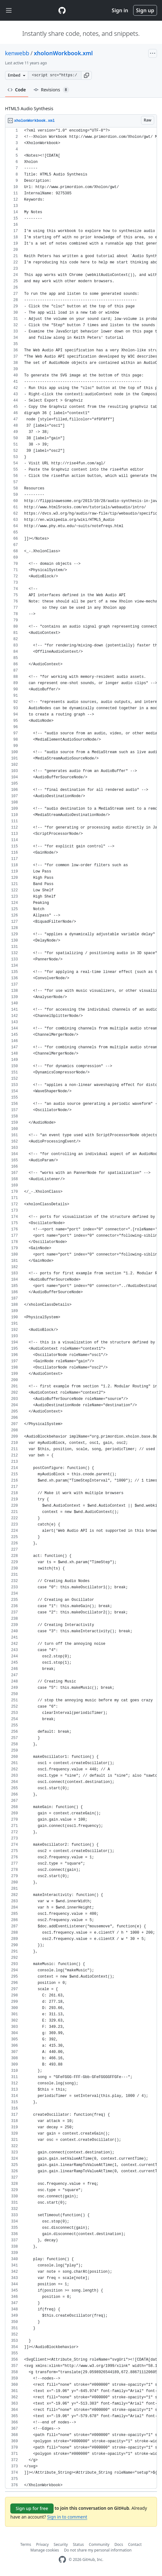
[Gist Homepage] (62, 10)
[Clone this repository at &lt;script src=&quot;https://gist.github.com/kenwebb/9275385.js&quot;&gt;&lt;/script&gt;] (54, 75)
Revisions (51, 90)
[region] (81, 1308)
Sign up (145, 10)
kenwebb (17, 53)
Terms (25, 2544)
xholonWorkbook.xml (63, 53)
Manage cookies (44, 2550)
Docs (118, 2544)
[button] (86, 75)
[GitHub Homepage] (62, 2559)
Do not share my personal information (98, 2550)
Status (78, 2544)
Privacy (42, 2544)
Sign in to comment (67, 2517)
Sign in (120, 10)
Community (99, 2544)
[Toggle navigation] (9, 10)
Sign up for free (32, 2508)
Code (17, 90)
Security (61, 2544)
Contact (135, 2544)
